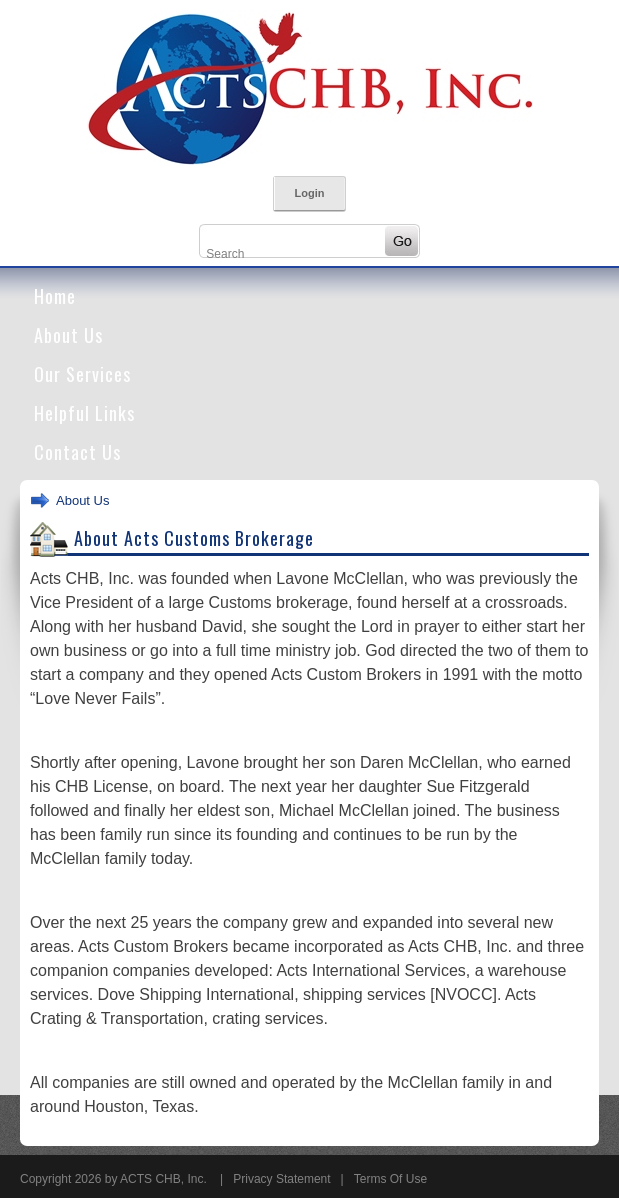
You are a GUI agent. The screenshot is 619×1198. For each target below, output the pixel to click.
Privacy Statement (281, 1179)
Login (310, 193)
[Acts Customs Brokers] (310, 87)
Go (401, 241)
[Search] (291, 254)
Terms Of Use (390, 1179)
